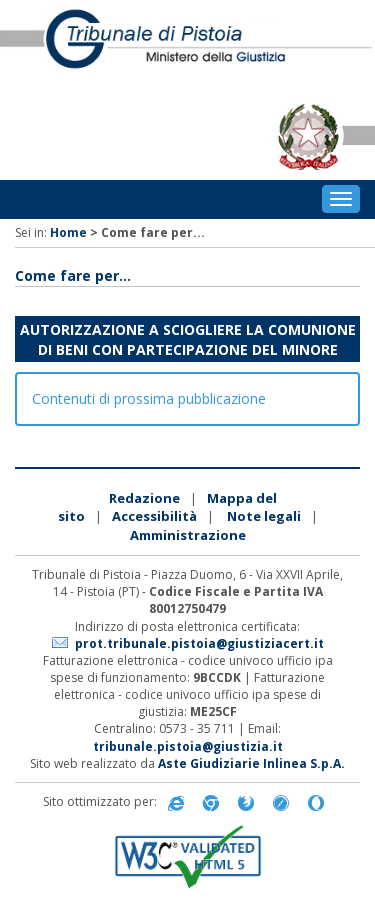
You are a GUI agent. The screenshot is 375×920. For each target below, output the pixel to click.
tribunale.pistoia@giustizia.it (188, 746)
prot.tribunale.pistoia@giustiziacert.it (199, 643)
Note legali (264, 516)
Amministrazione (188, 535)
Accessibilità (154, 516)
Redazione (144, 498)
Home (68, 232)
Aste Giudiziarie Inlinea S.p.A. (251, 763)
